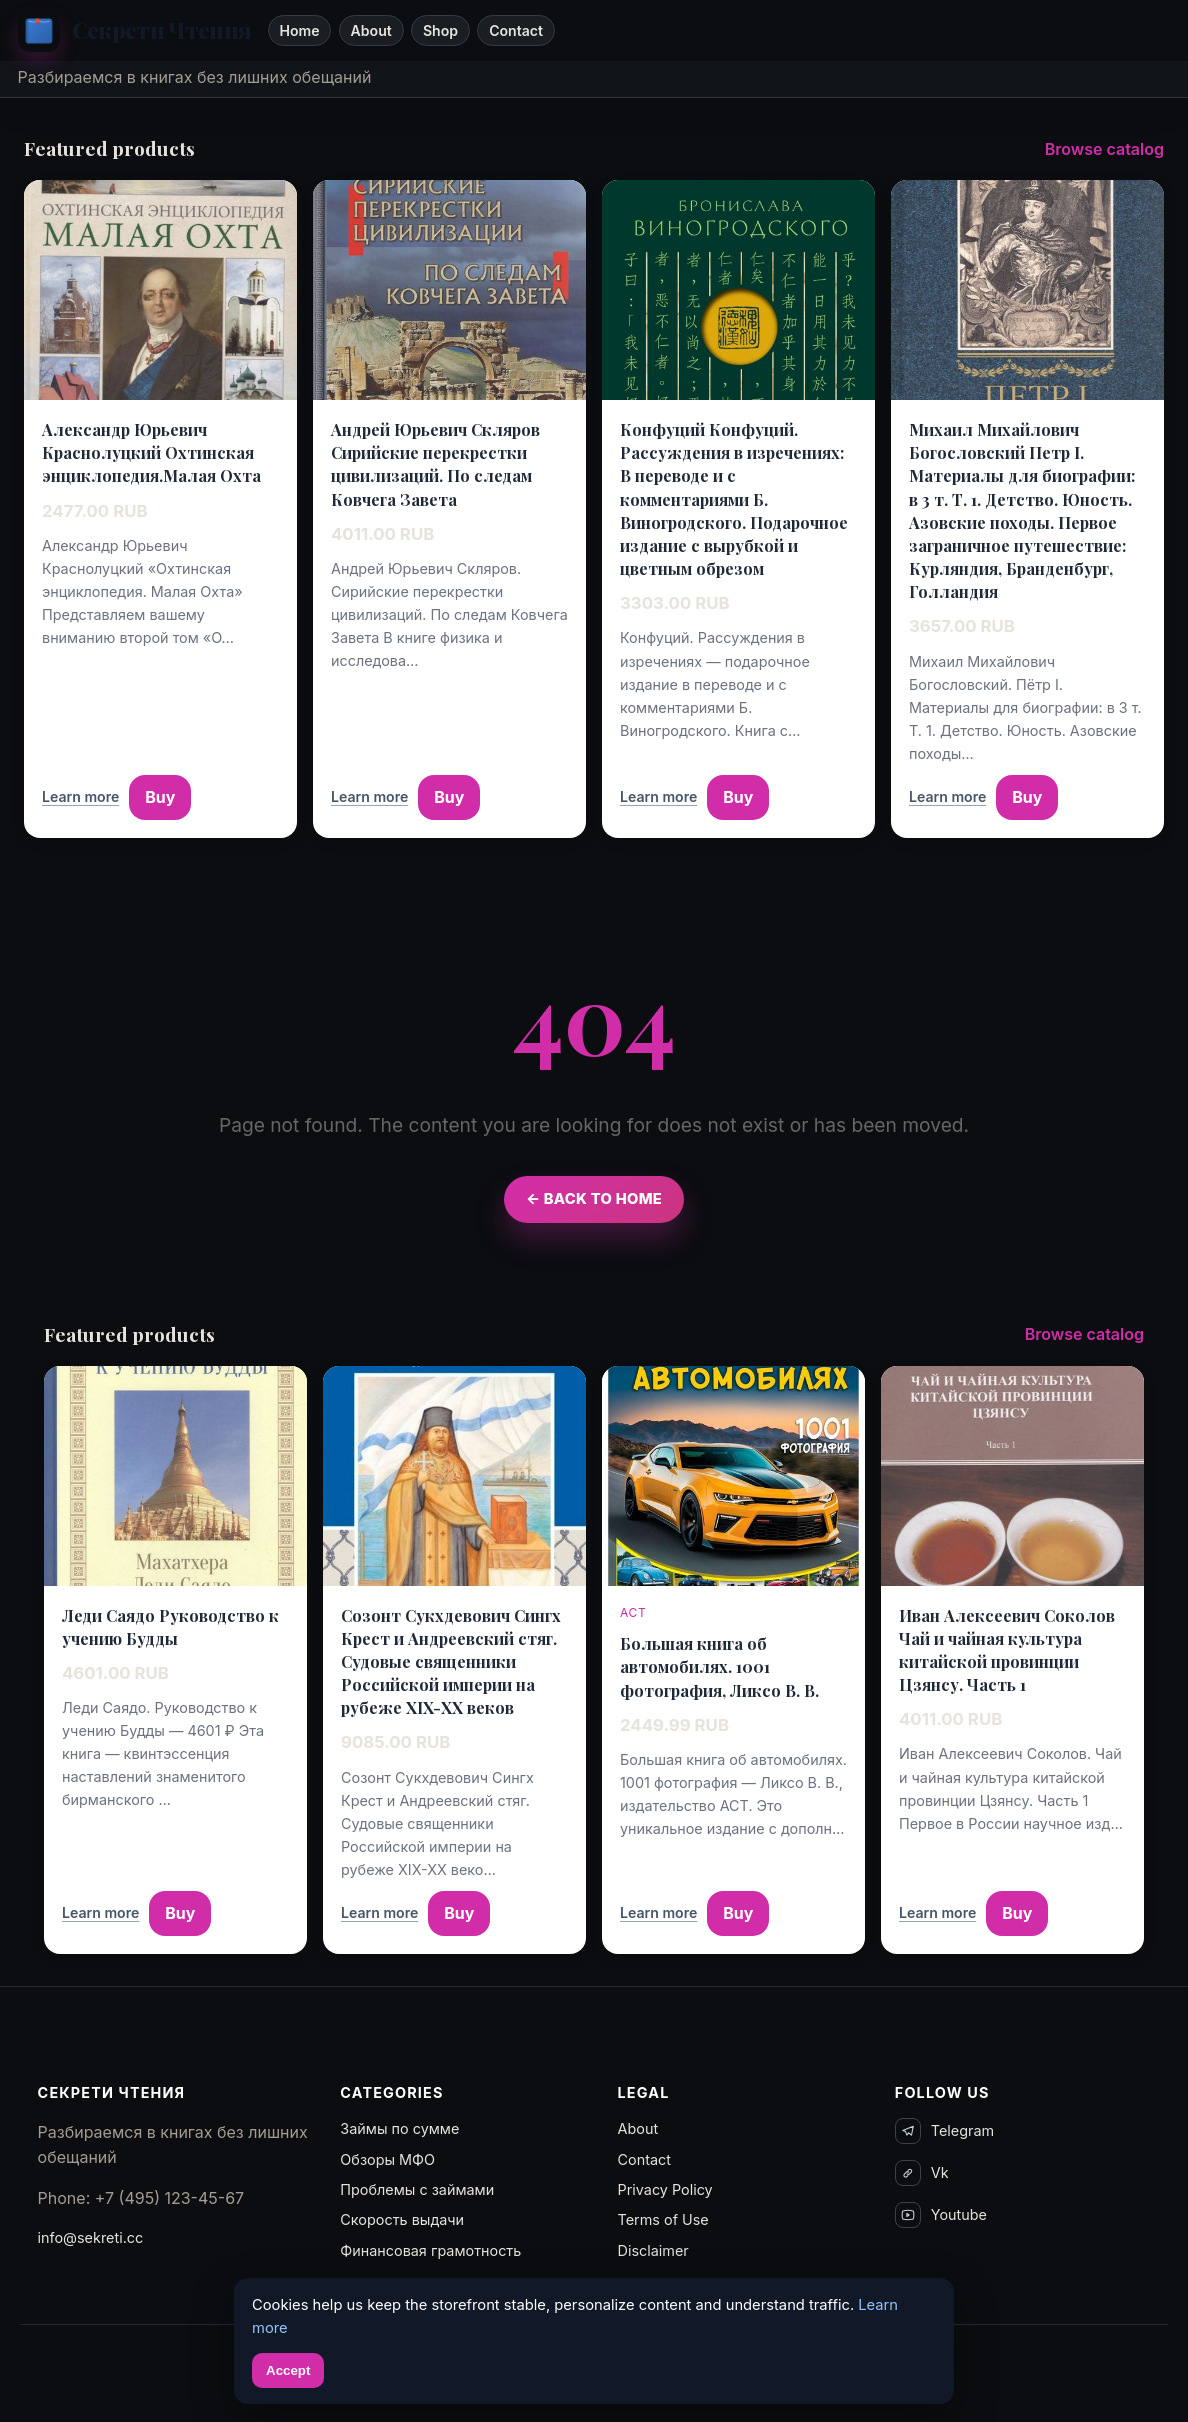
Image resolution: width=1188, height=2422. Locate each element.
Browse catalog (1104, 149)
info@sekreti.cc (91, 2237)
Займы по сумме (399, 2128)
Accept (288, 2370)
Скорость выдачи (402, 2219)
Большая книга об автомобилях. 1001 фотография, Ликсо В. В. (719, 1666)
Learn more (80, 796)
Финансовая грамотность (430, 2250)
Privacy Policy (665, 2189)
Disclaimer (653, 2250)
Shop (440, 30)
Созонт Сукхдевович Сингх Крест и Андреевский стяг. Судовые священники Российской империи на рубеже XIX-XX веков (451, 1662)
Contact (516, 30)
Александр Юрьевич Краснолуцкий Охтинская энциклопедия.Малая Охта (151, 452)
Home (299, 30)
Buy (160, 797)
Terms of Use (663, 2219)
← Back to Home (594, 1199)
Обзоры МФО (387, 2159)
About (371, 30)
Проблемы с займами (417, 2189)
